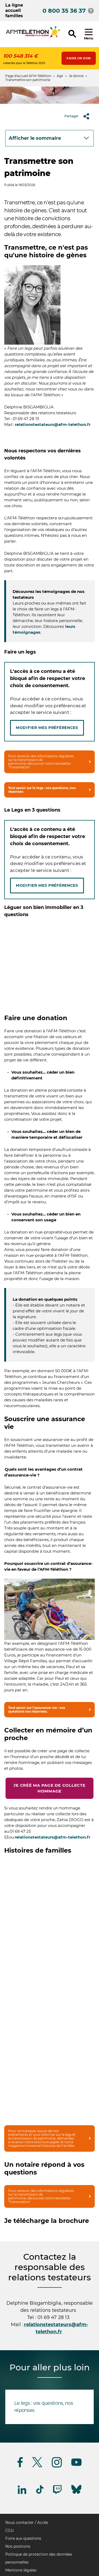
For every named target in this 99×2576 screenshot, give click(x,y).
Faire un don (79, 58)
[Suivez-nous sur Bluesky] (76, 2494)
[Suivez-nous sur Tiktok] (40, 2492)
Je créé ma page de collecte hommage (49, 1788)
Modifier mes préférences (47, 727)
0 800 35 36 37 (64, 10)
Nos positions (17, 2546)
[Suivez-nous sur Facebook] (20, 2466)
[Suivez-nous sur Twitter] (37, 2466)
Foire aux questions (23, 2538)
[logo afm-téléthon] (33, 36)
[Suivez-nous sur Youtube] (76, 2465)
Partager (78, 116)
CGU (9, 2530)
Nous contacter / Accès (26, 2522)
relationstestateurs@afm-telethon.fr (53, 424)
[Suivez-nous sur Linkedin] (22, 2493)
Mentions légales (20, 2570)
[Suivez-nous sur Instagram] (57, 2466)
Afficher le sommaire (35, 138)
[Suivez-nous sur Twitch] (57, 2492)
